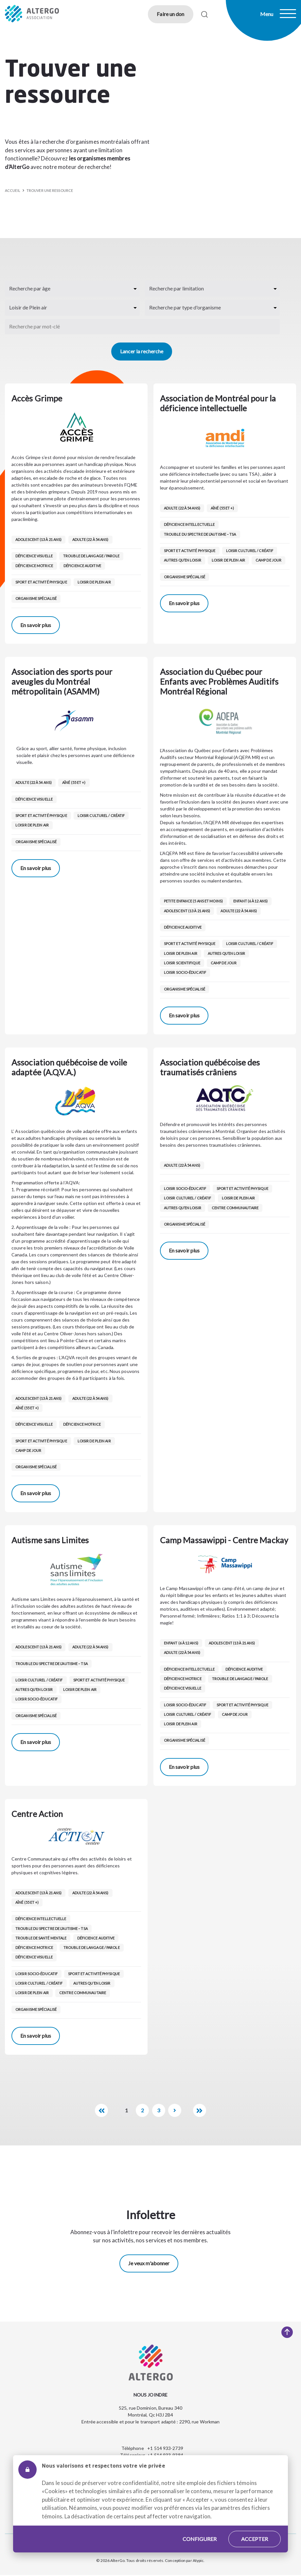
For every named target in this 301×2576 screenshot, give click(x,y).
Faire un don (170, 14)
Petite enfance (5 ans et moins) (193, 901)
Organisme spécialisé (36, 598)
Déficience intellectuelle (189, 524)
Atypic (198, 2560)
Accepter (254, 2539)
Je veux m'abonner (149, 2263)
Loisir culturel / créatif (250, 550)
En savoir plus (35, 625)
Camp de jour (268, 560)
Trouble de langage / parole (91, 556)
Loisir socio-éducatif (185, 972)
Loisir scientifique (182, 963)
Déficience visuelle (34, 556)
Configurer (200, 2539)
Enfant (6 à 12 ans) (250, 901)
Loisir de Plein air (94, 582)
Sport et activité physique (41, 582)
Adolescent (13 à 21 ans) (38, 539)
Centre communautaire (235, 1208)
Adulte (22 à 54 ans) (90, 539)
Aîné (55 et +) (222, 508)
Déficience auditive (82, 566)
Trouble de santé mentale (40, 1938)
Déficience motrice (34, 566)
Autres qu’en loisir (182, 560)
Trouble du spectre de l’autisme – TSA (200, 534)
